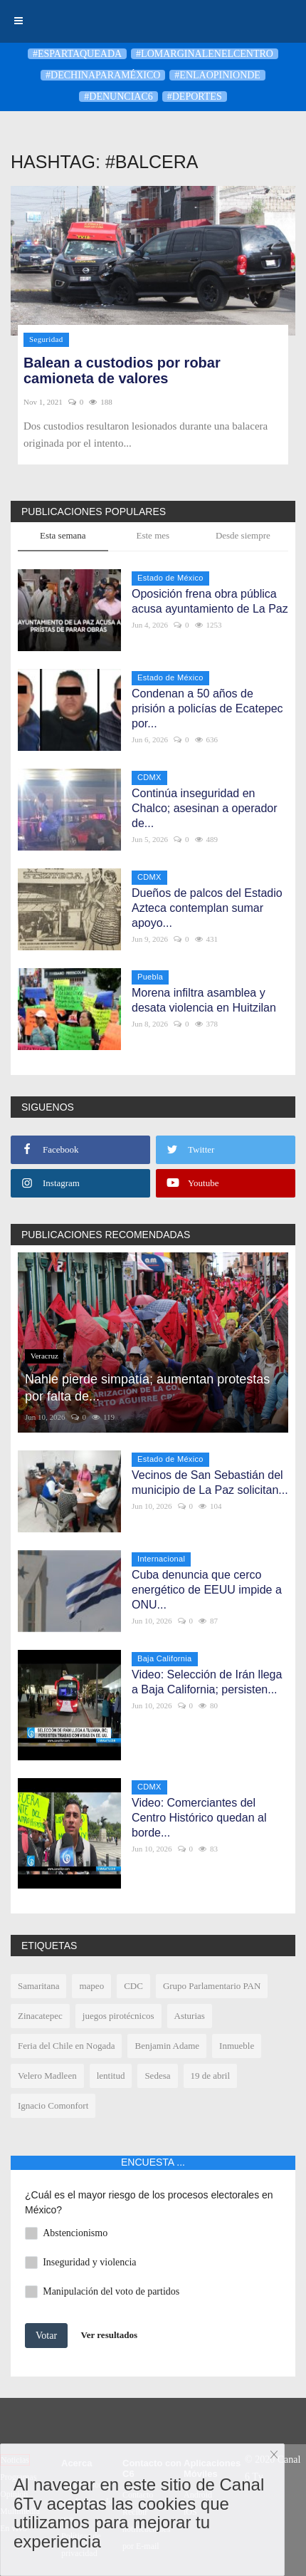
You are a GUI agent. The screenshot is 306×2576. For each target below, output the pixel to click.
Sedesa (157, 2075)
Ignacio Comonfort (53, 2105)
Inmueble (236, 2045)
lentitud (111, 2075)
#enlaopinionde (217, 75)
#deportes (194, 96)
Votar (46, 2335)
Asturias (189, 2015)
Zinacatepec (40, 2015)
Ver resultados (109, 2335)
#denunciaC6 (118, 96)
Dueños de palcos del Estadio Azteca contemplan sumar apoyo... (207, 908)
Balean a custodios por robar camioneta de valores (122, 370)
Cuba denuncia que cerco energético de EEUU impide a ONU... (207, 1590)
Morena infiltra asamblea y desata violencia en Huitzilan (204, 1000)
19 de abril (211, 2075)
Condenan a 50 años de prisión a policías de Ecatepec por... (207, 708)
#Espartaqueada (77, 53)
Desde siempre (243, 535)
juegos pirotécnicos (118, 2015)
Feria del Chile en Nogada (66, 2045)
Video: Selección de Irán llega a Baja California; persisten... (207, 1681)
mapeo (91, 1985)
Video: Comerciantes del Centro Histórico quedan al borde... (199, 1818)
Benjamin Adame (166, 2045)
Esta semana (63, 535)
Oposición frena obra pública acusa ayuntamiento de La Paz (210, 601)
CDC (133, 1985)
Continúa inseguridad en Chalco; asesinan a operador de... (205, 808)
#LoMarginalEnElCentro (204, 53)
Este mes (153, 535)
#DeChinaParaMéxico (103, 75)
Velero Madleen (47, 2075)
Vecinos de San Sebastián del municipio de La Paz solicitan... (210, 1482)
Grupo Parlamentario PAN (211, 1985)
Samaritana (38, 1985)
